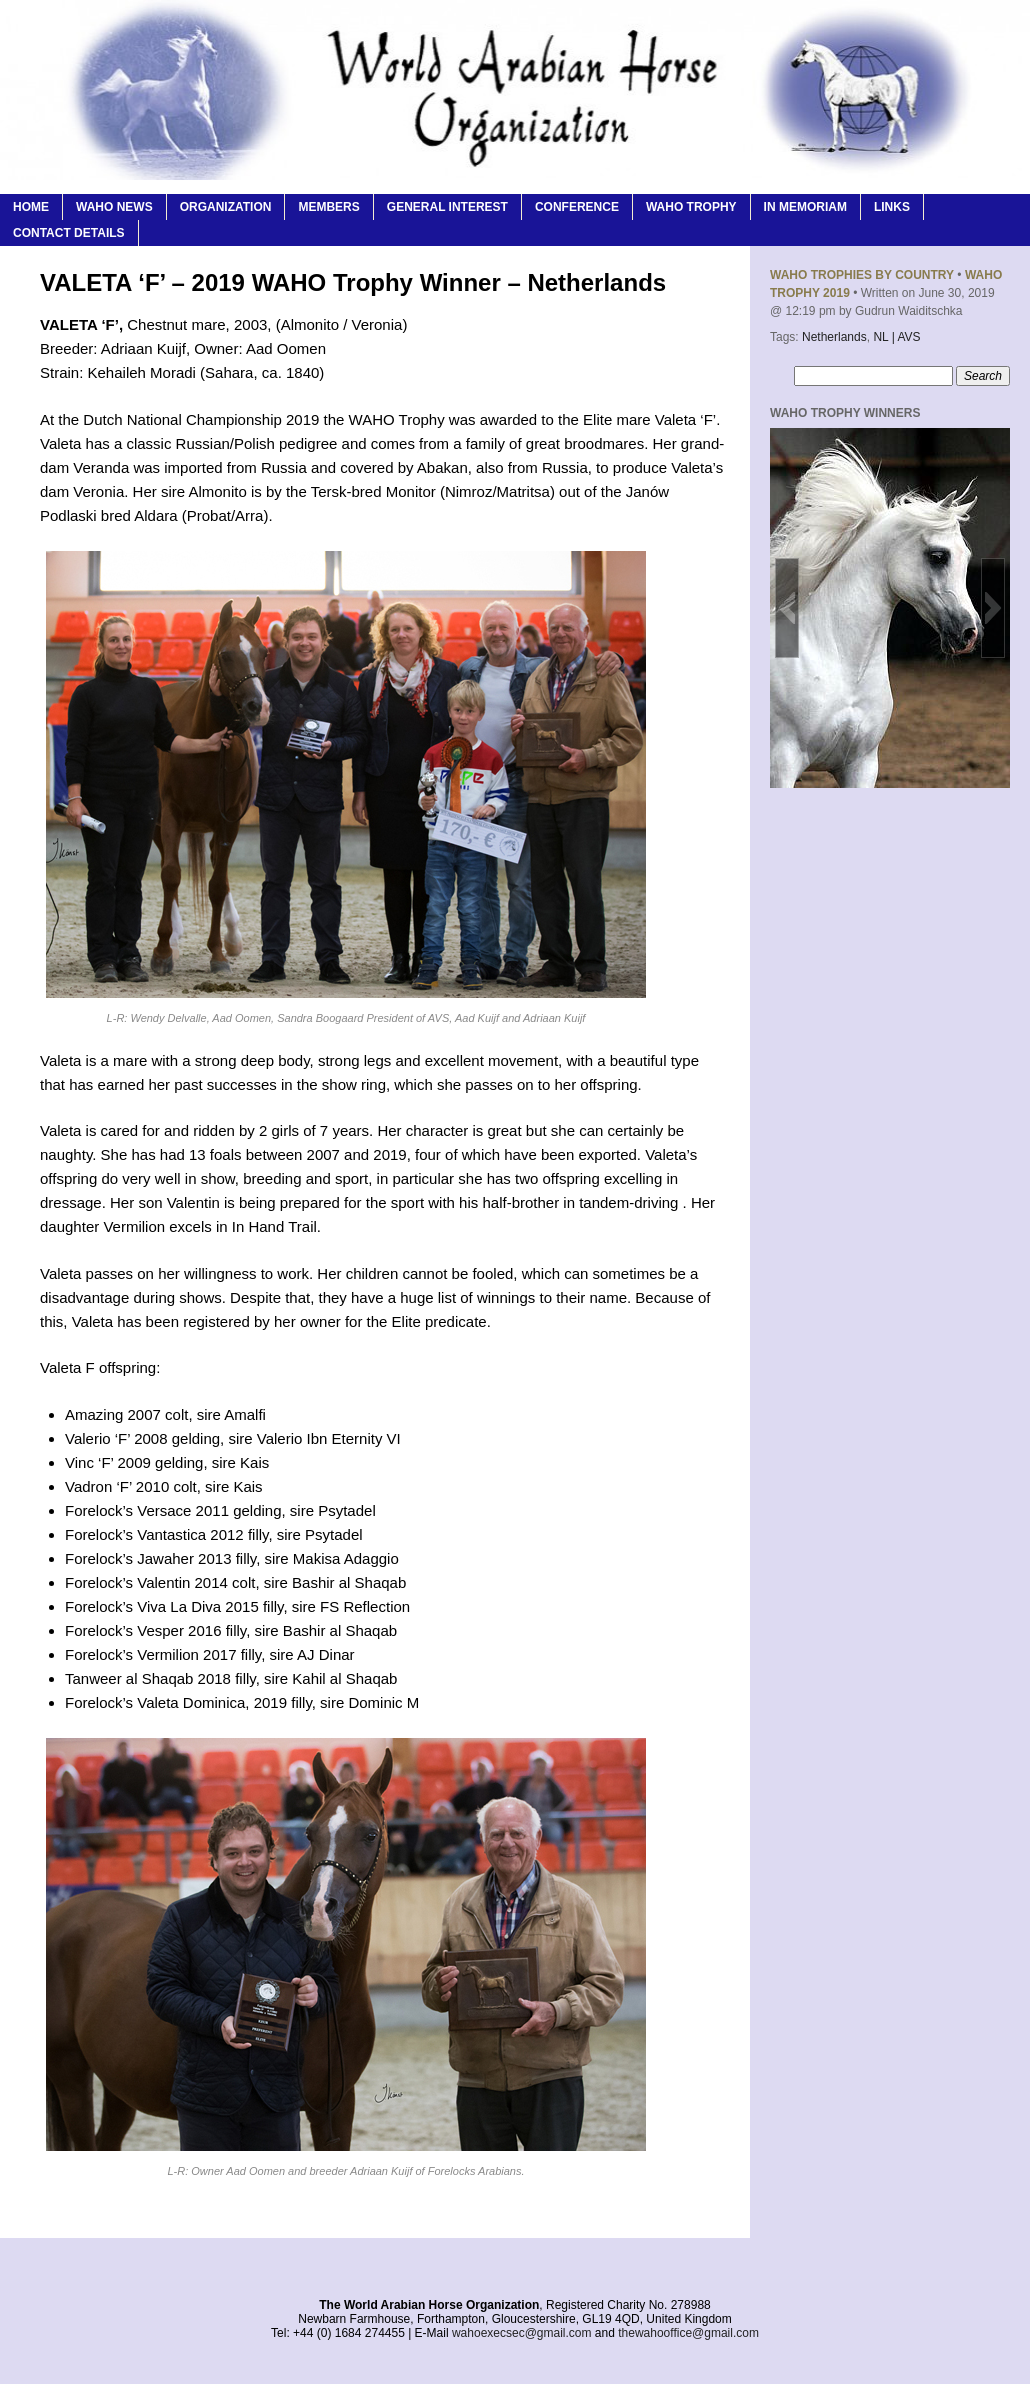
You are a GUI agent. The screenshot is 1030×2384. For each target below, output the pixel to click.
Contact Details (69, 233)
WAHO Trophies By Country (862, 275)
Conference (577, 207)
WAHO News (114, 207)
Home (31, 207)
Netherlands (834, 337)
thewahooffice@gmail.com (688, 2333)
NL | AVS (896, 337)
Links (892, 207)
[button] (787, 608)
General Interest (447, 207)
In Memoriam (805, 207)
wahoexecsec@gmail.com (522, 2333)
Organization (226, 207)
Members (328, 207)
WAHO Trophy (691, 207)
